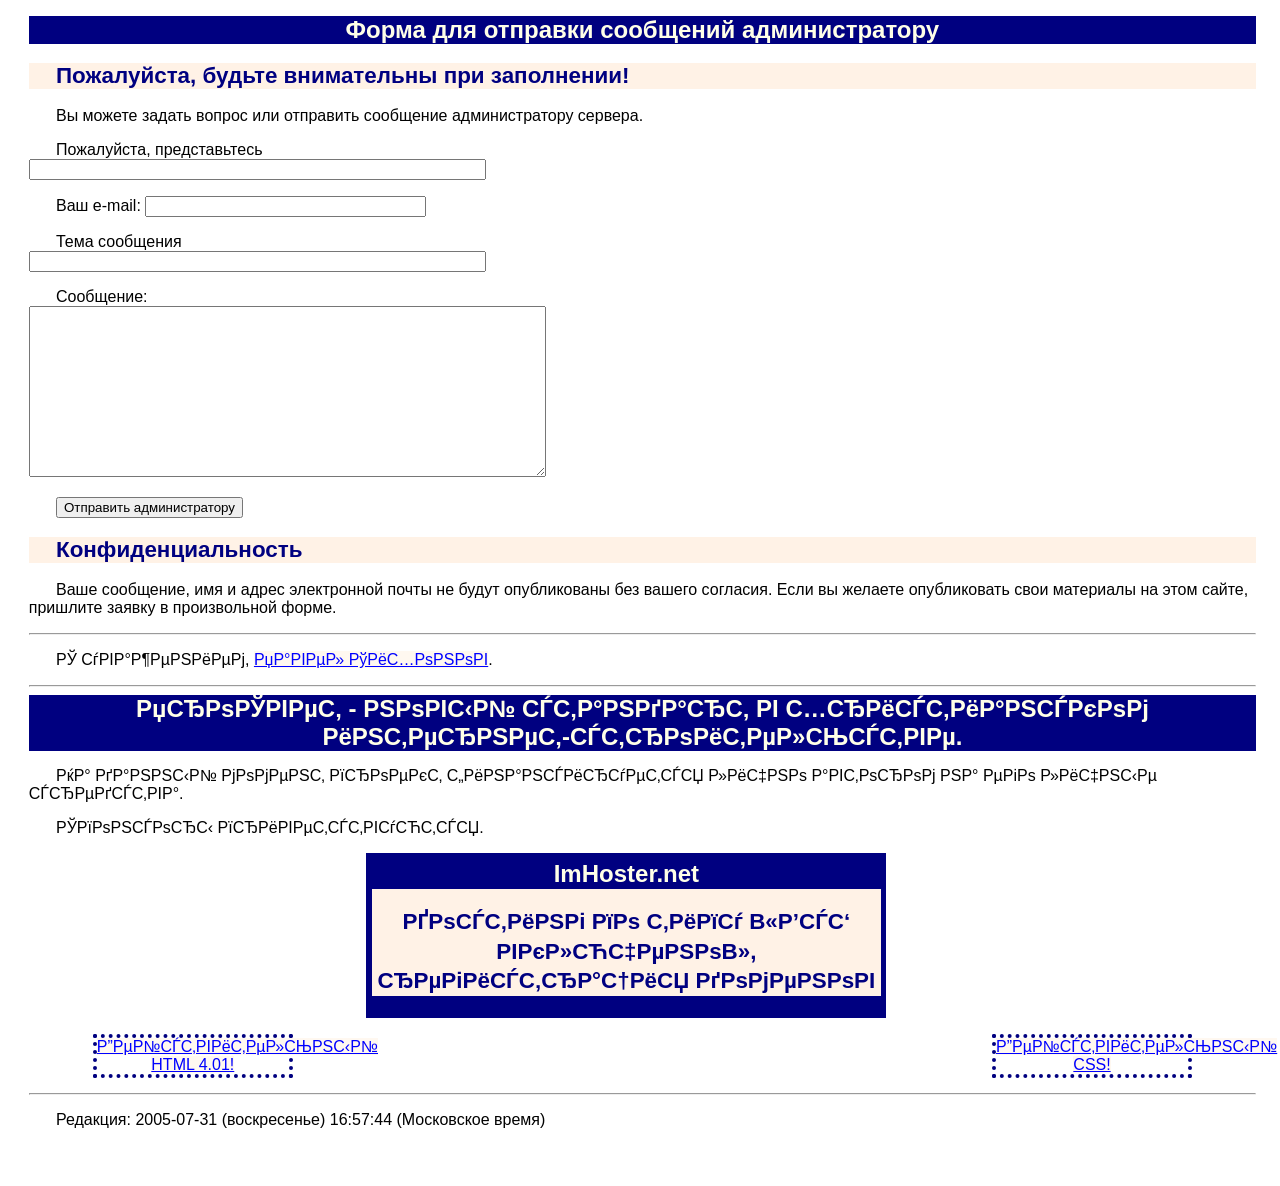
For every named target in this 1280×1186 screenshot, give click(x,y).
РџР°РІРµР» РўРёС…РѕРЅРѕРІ (371, 692)
